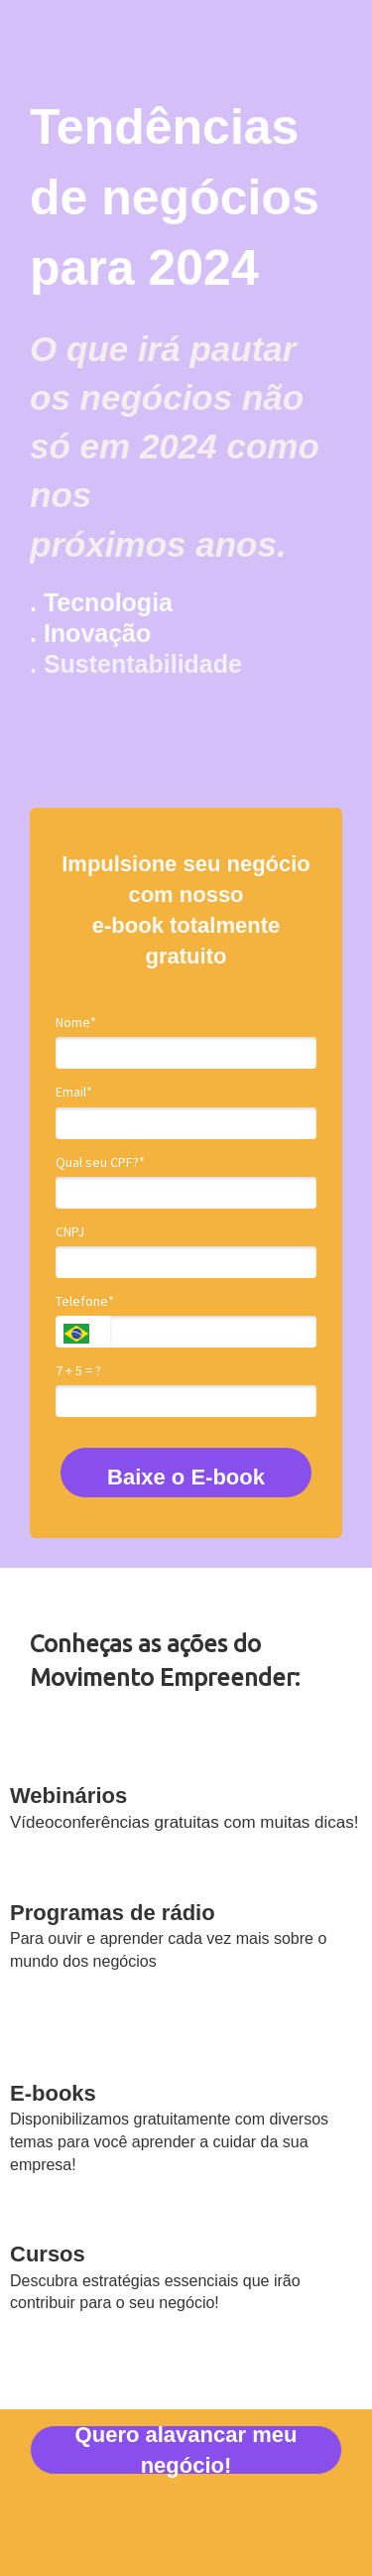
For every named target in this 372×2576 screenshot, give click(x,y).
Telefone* (85, 1301)
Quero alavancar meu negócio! (186, 2450)
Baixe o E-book (186, 1477)
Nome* (76, 1022)
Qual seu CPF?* (100, 1162)
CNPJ (70, 1232)
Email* (74, 1092)
